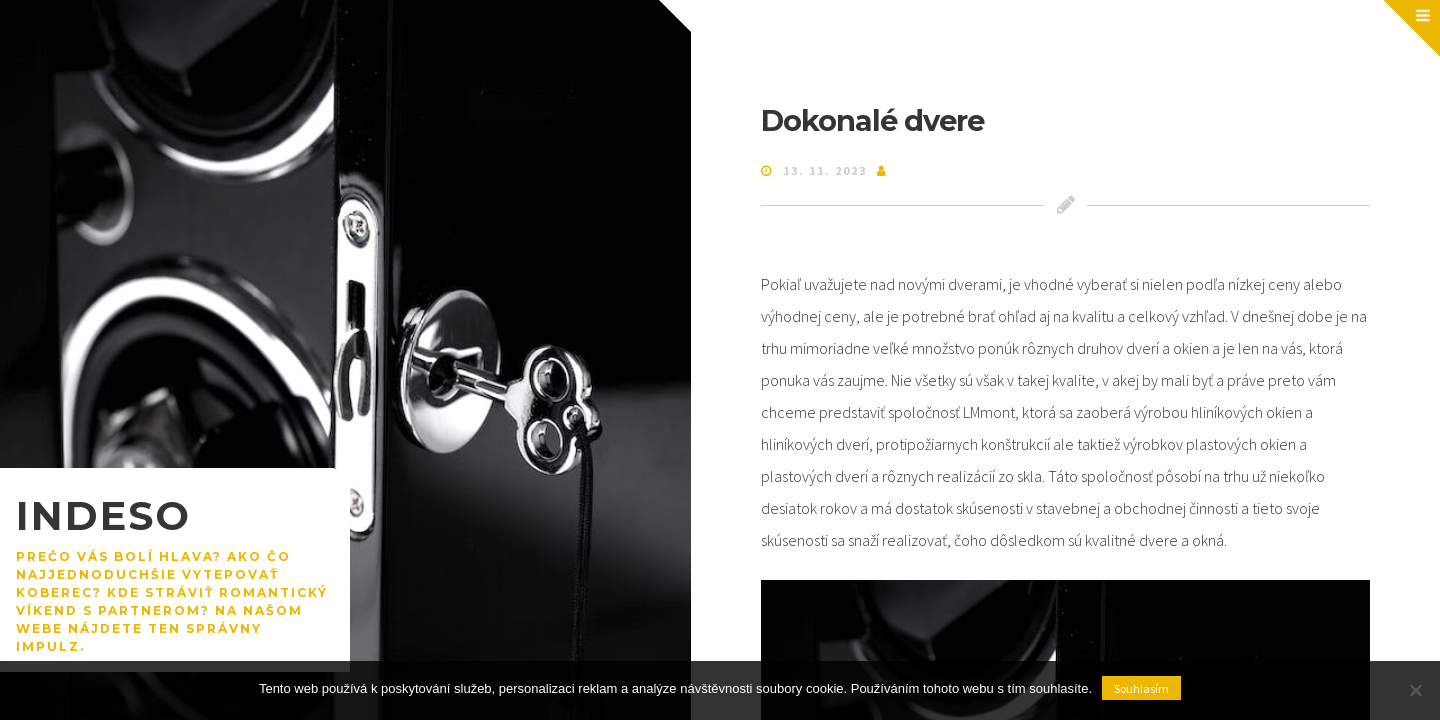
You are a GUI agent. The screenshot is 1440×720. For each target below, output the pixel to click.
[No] (1415, 690)
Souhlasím (1141, 688)
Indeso (103, 515)
